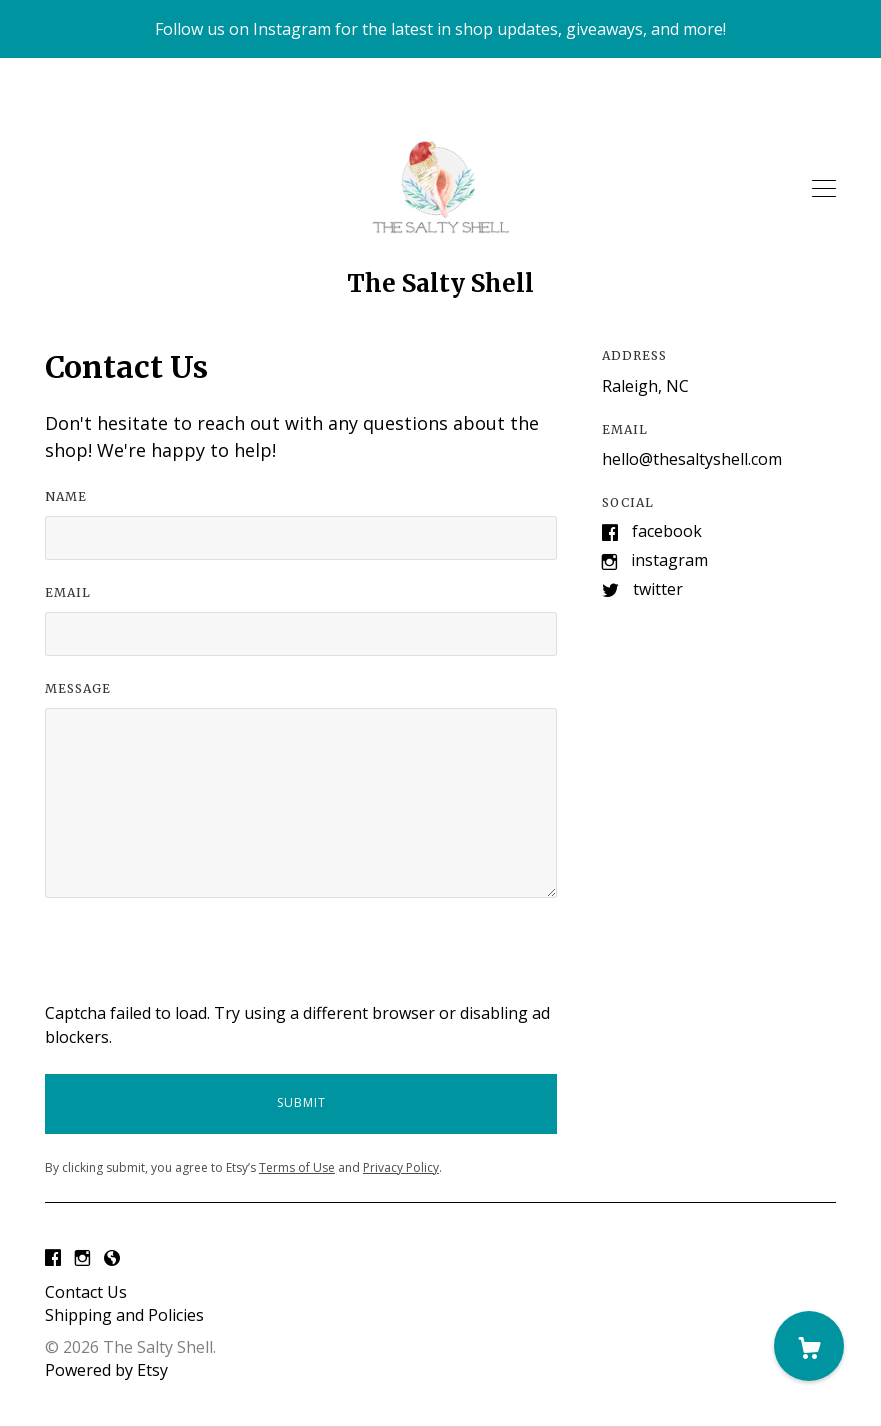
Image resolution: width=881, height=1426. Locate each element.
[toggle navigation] (824, 189)
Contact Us (86, 1292)
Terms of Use (297, 1167)
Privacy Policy (401, 1167)
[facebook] (53, 1259)
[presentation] (197, 962)
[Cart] (809, 1346)
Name (66, 496)
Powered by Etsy (106, 1370)
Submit (301, 1102)
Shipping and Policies (124, 1315)
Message (78, 688)
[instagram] (82, 1259)
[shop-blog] (112, 1259)
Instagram (669, 560)
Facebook (667, 531)
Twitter (658, 589)
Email (68, 592)
